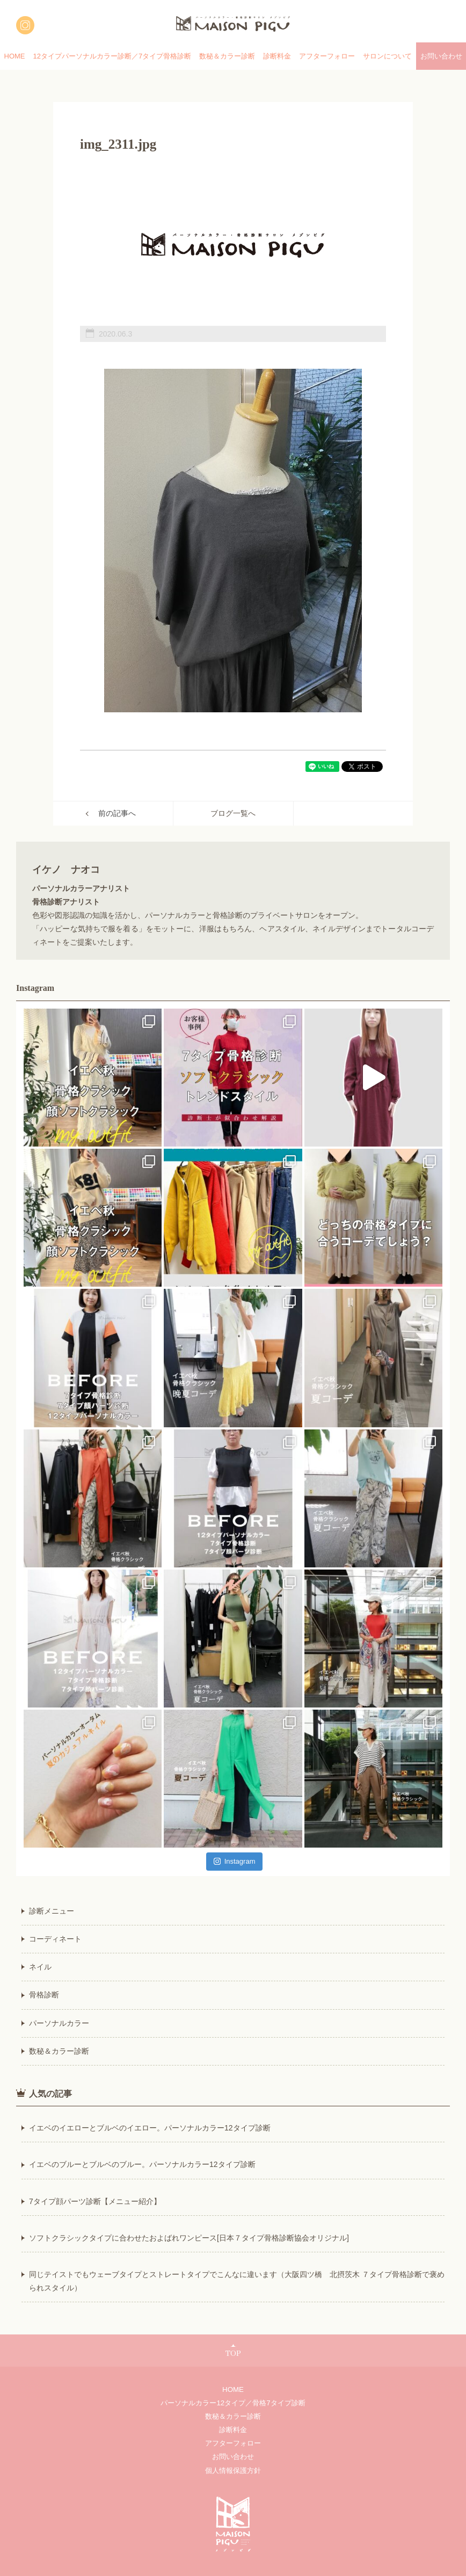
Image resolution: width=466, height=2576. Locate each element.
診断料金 (277, 56)
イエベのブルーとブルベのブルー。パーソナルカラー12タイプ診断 (142, 2164)
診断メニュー (51, 1911)
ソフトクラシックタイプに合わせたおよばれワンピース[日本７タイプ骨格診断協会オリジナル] (189, 2238)
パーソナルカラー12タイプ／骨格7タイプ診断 (233, 2403)
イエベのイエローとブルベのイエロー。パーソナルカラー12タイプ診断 (150, 2127)
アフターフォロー (327, 56)
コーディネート (55, 1939)
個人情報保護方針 (233, 2470)
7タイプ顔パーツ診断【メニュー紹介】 (95, 2201)
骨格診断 (44, 1994)
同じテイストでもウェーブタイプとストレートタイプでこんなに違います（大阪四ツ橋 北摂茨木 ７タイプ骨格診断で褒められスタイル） (237, 2281)
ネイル (40, 1966)
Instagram (235, 1861)
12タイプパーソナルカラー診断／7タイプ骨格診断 (112, 56)
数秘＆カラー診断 (227, 56)
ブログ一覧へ (233, 813)
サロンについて (387, 56)
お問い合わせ (233, 2457)
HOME (14, 56)
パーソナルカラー (59, 2023)
